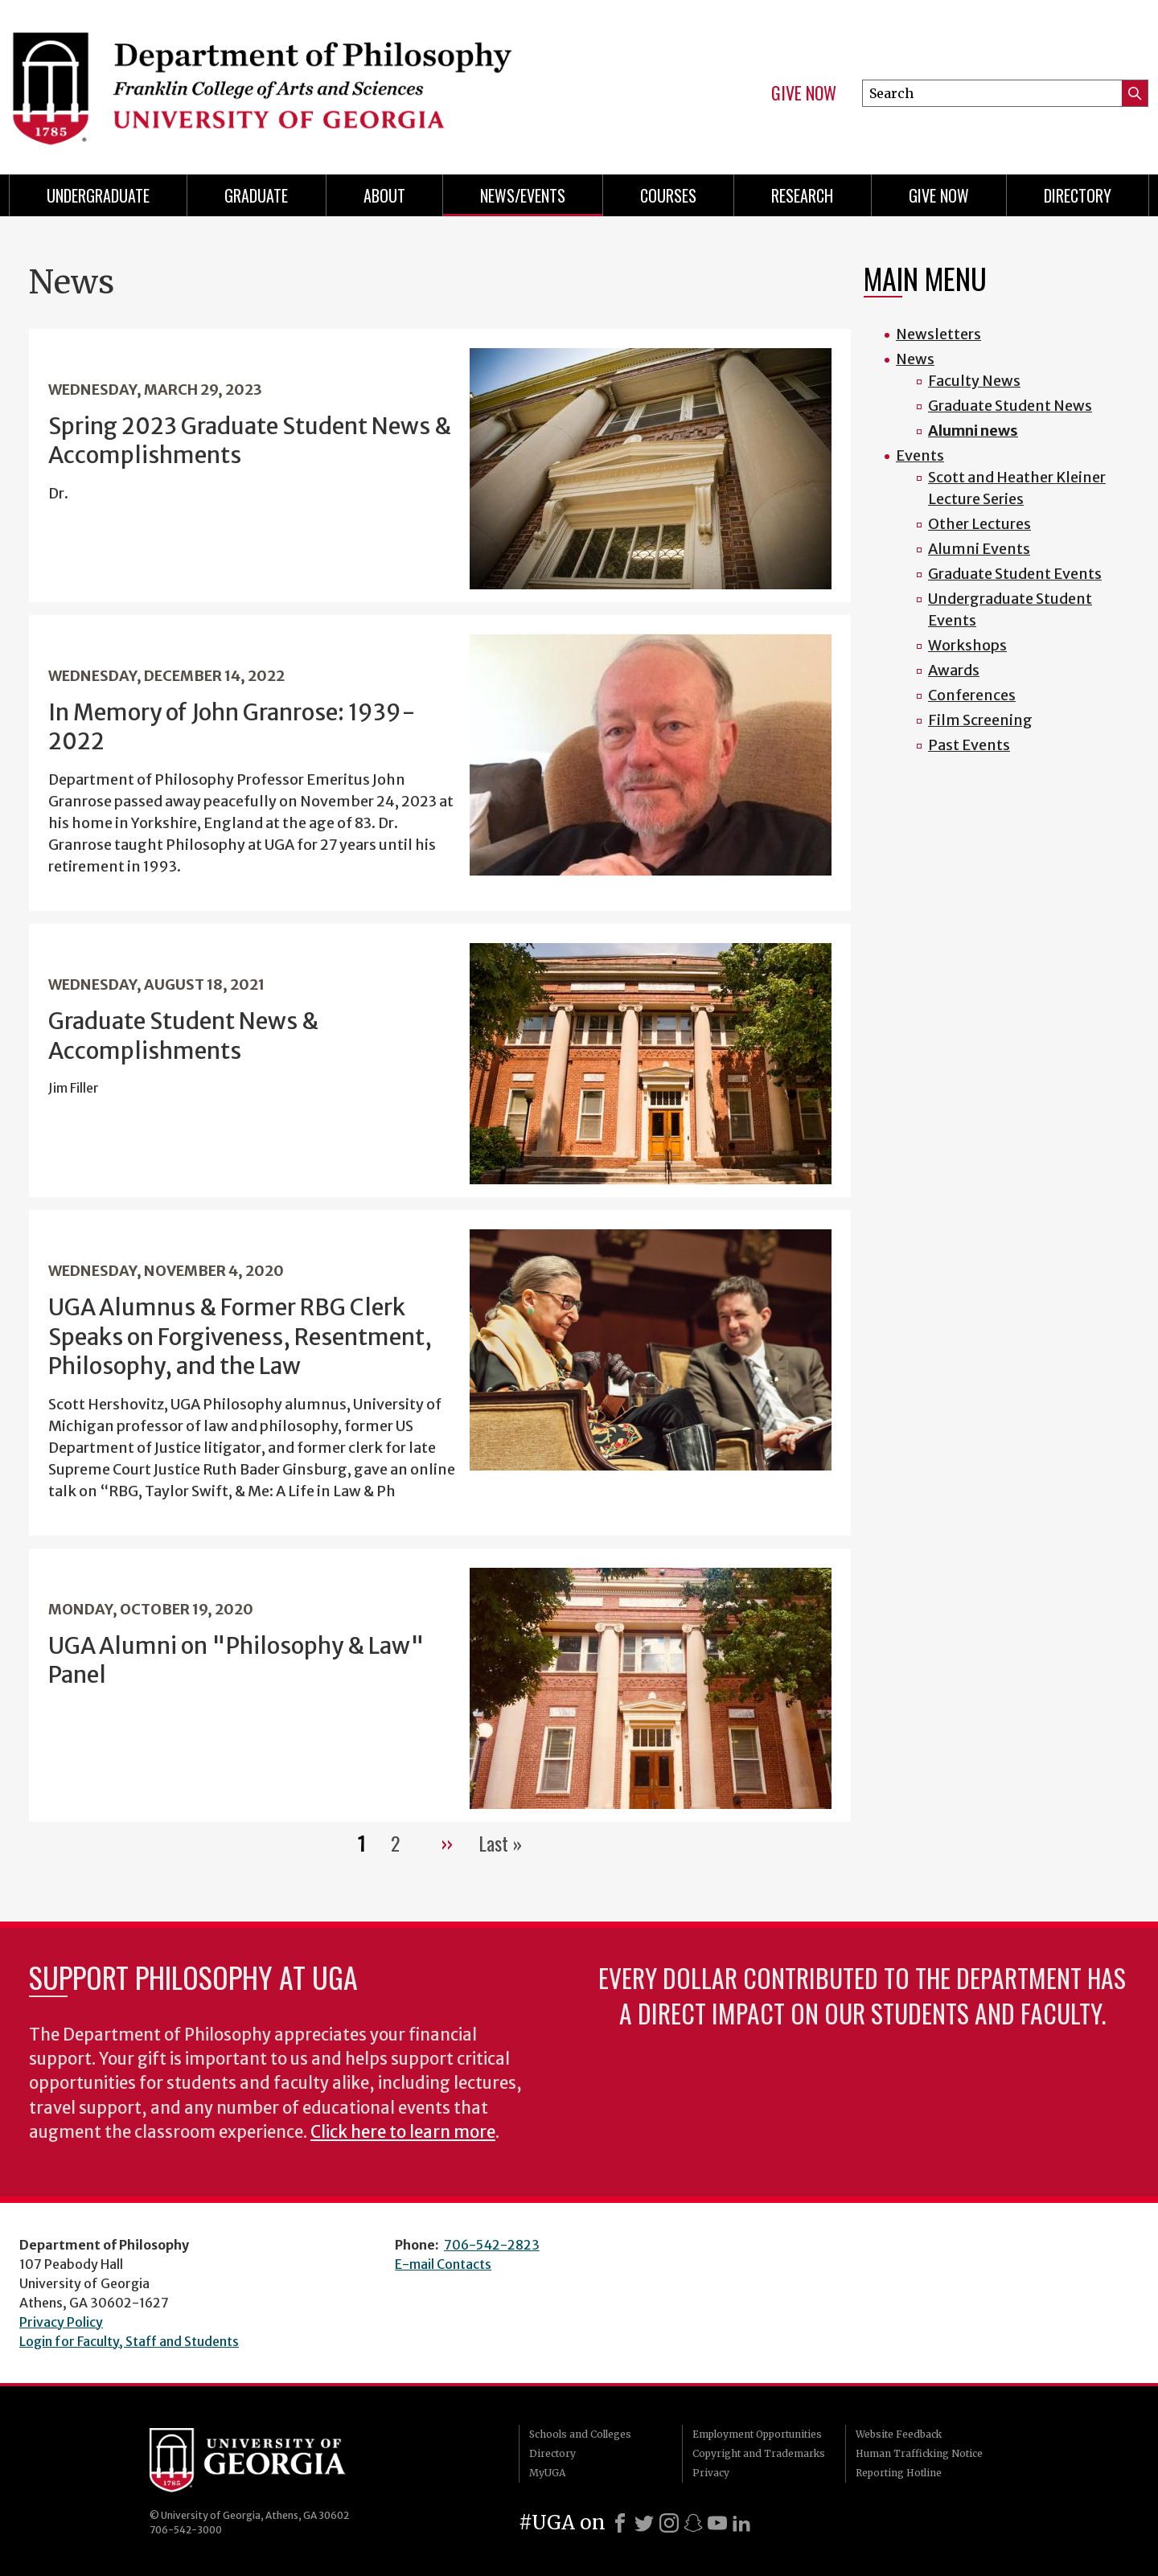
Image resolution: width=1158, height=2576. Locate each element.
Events (920, 455)
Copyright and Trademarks (758, 2453)
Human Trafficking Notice (919, 2453)
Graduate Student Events (1015, 573)
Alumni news (973, 430)
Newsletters (938, 334)
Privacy (710, 2473)
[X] (644, 2523)
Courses (668, 195)
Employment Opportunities (757, 2434)
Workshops (967, 645)
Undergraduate (98, 195)
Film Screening (980, 720)
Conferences (972, 695)
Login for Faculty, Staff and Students (129, 2341)
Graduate (256, 195)
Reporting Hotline (899, 2473)
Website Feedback (899, 2434)
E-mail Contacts (443, 2264)
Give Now (803, 93)
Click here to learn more (402, 2132)
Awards (953, 670)
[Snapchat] (693, 2523)
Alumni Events (979, 548)
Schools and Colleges (580, 2434)
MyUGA (547, 2473)
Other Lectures (979, 524)
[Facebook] (620, 2523)
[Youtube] (717, 2523)
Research (802, 195)
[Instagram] (669, 2523)
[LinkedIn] (741, 2523)
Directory (1077, 195)
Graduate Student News (1010, 405)
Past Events (969, 745)
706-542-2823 (492, 2245)
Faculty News (974, 380)
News (915, 359)
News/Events (522, 195)
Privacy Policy (61, 2322)
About (384, 195)
